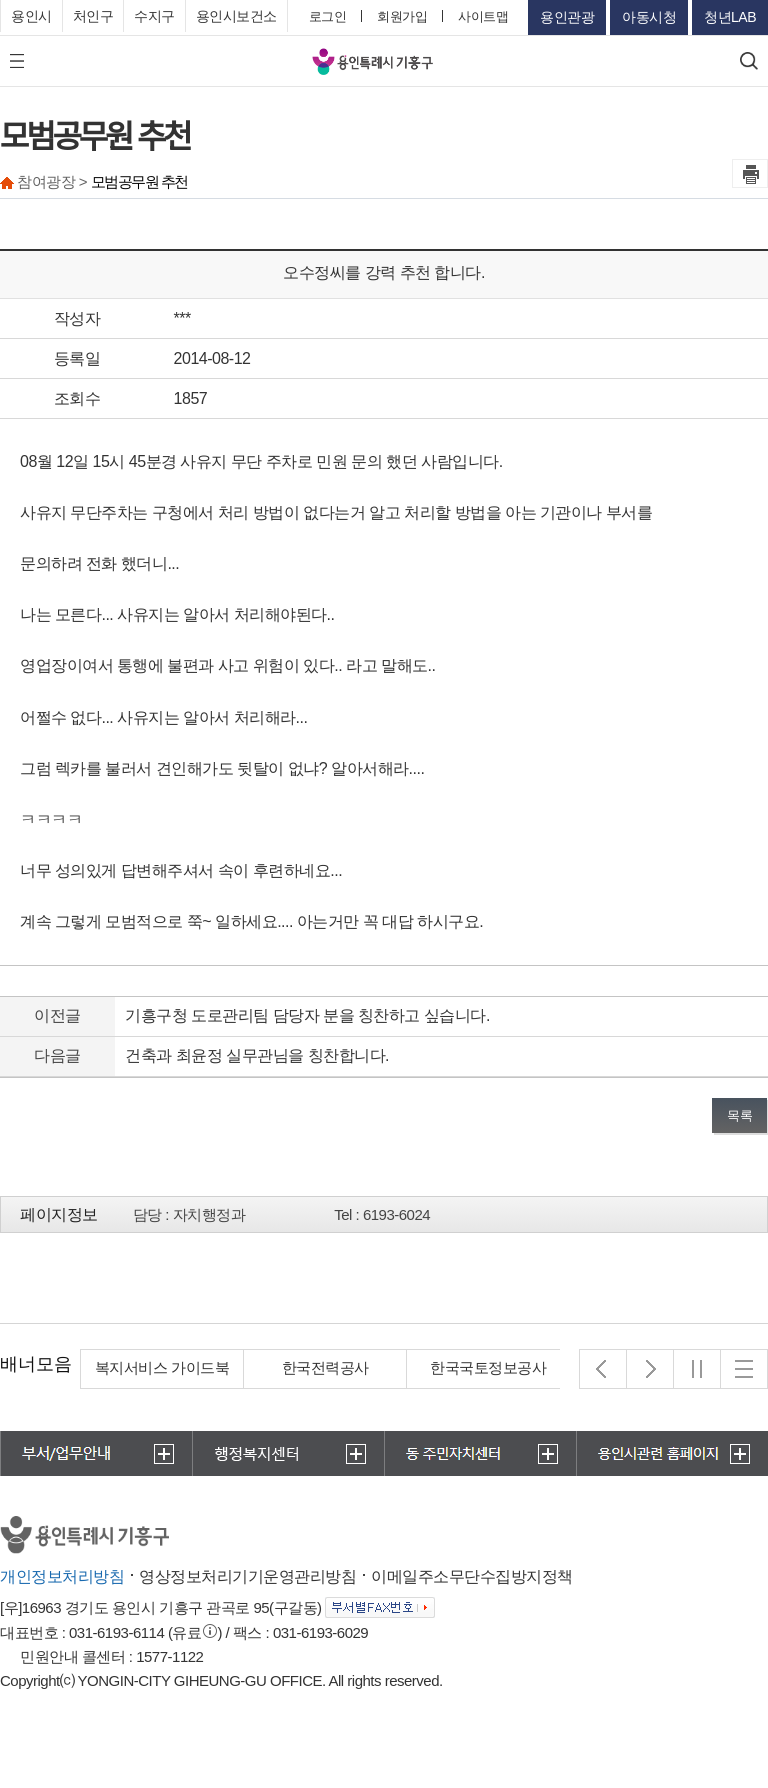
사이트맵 (483, 16)
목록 (739, 1115)
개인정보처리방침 (62, 1576)
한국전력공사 (487, 1367)
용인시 (31, 16)
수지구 (154, 16)
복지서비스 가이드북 (325, 1367)
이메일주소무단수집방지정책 (472, 1576)
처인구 (93, 16)
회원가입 (402, 16)
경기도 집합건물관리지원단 (162, 1379)
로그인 (328, 16)
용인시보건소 (236, 16)
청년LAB (730, 17)
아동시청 (649, 17)
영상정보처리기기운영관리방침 (247, 1576)
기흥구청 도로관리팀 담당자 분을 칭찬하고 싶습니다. (307, 1015)
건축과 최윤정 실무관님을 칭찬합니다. (257, 1055)
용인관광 (567, 17)
